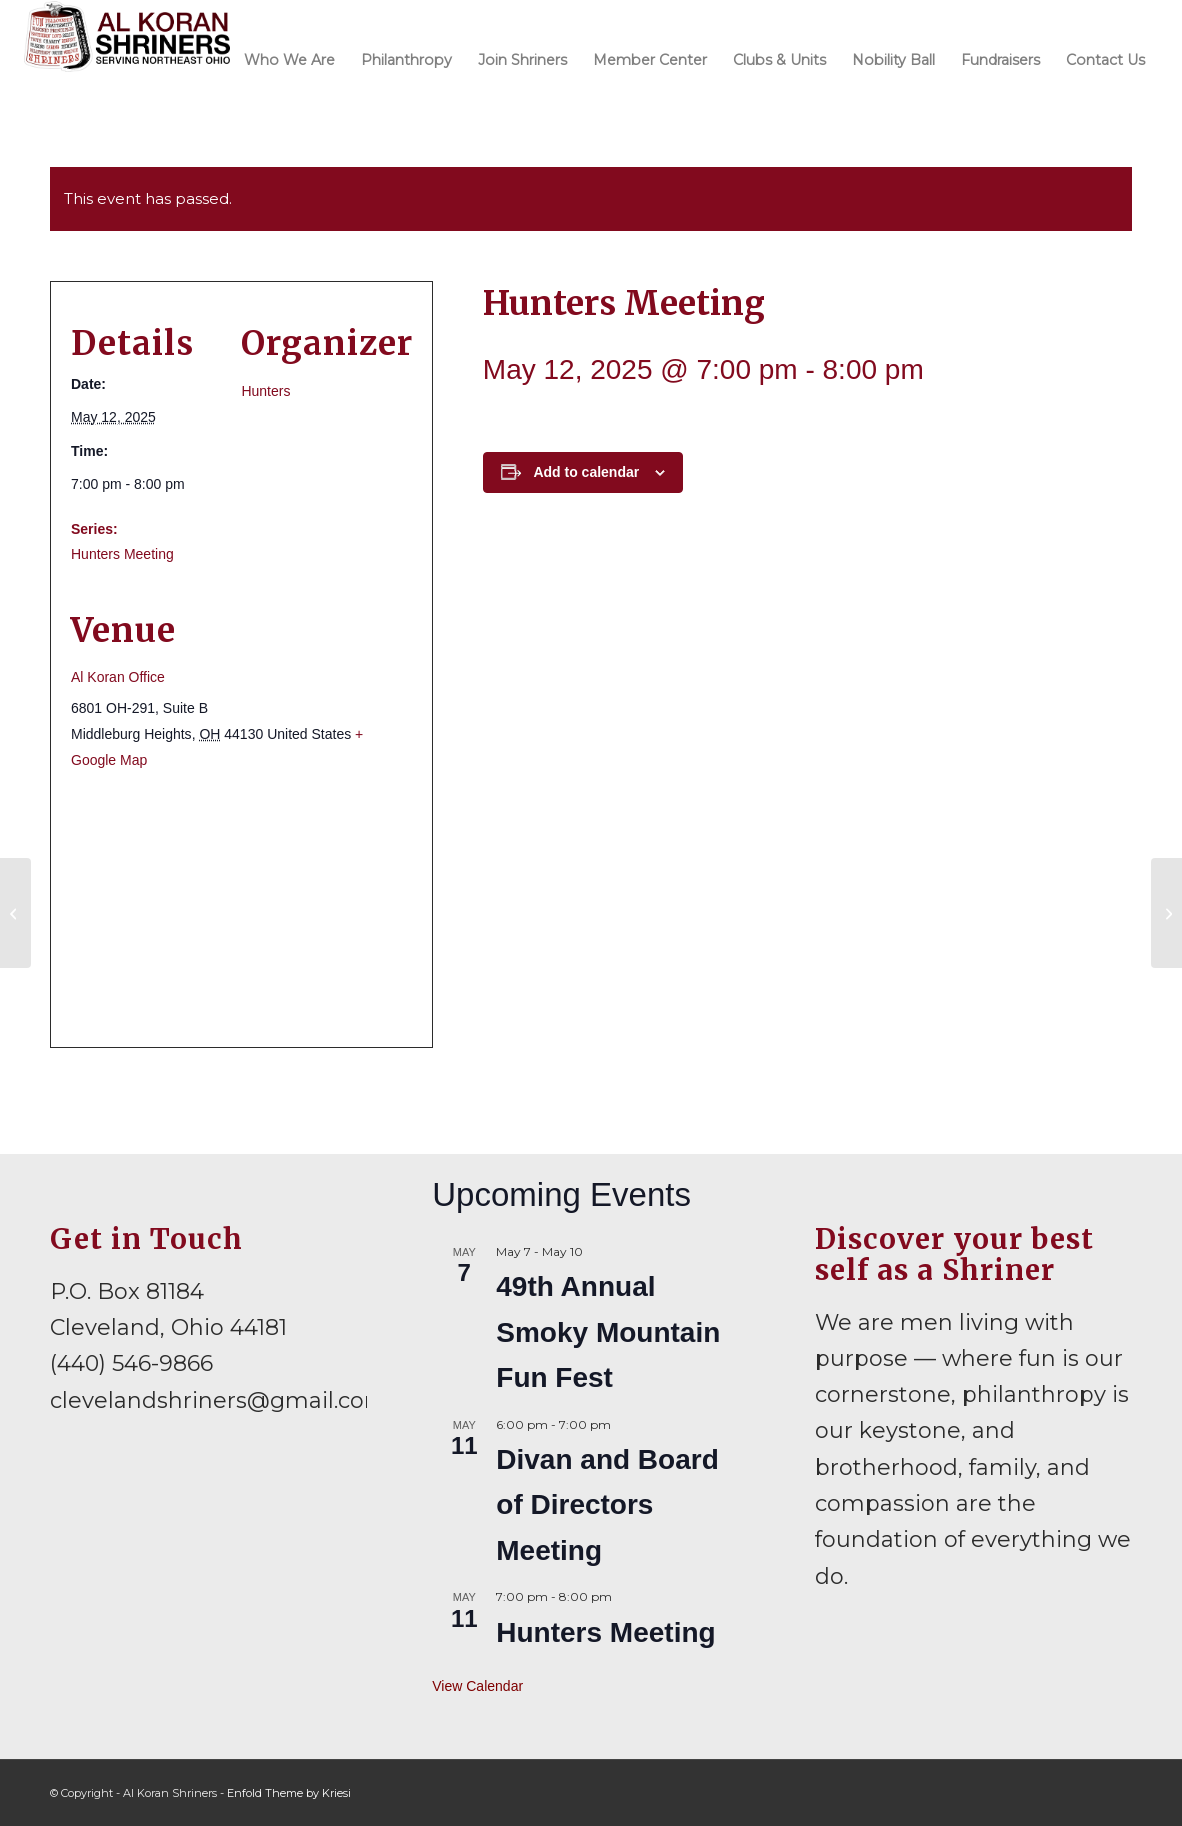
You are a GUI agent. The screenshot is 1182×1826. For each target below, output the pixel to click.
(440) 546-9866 (131, 1363)
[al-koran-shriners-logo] (127, 59)
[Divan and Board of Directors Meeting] (15, 913)
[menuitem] (289, 59)
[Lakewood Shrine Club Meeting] (1166, 913)
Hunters (265, 391)
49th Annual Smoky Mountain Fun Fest (608, 1332)
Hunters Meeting (122, 554)
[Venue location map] (241, 908)
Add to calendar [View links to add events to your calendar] (586, 472)
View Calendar (477, 1686)
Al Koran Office (118, 677)
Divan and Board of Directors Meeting (607, 1505)
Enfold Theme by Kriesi (289, 1793)
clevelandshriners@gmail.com (219, 1400)
